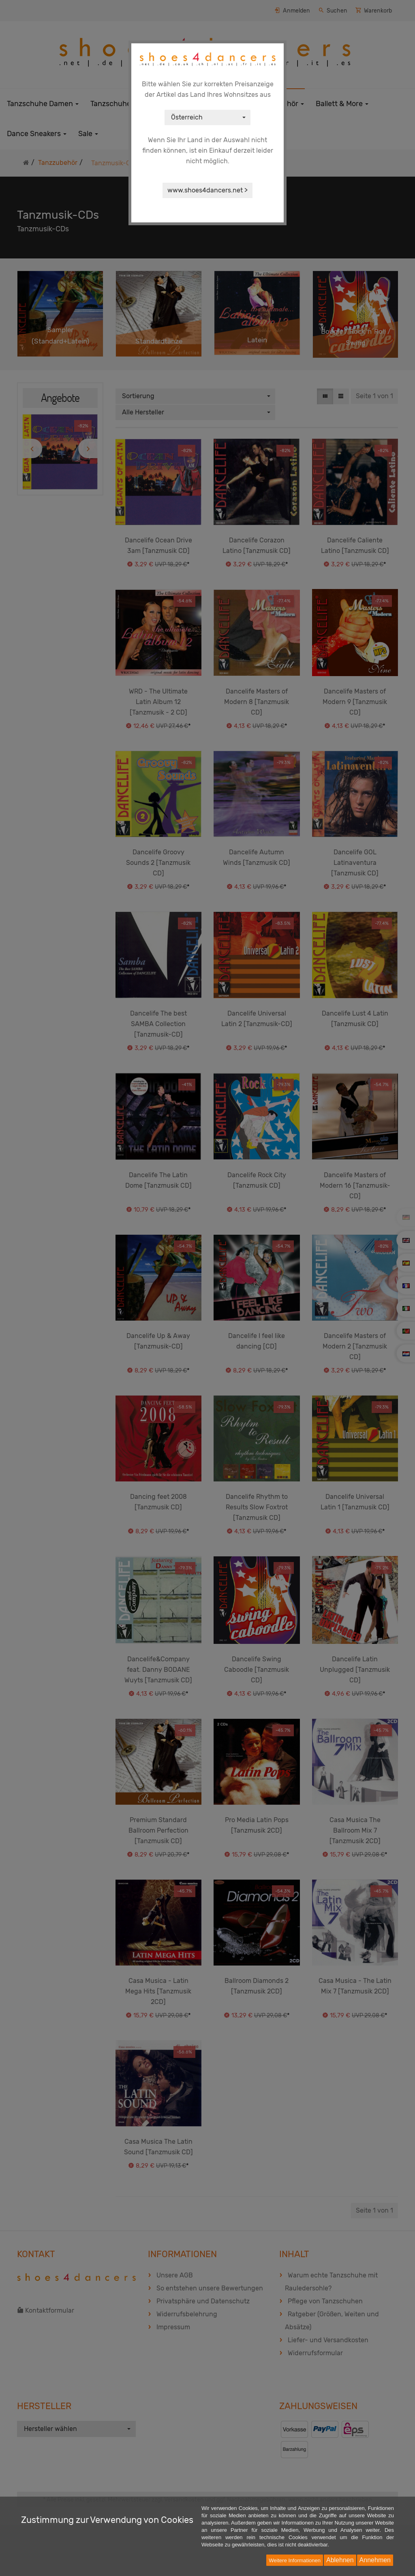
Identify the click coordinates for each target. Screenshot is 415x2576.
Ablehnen (340, 2560)
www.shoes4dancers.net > (207, 190)
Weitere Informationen (295, 2560)
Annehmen (375, 2560)
